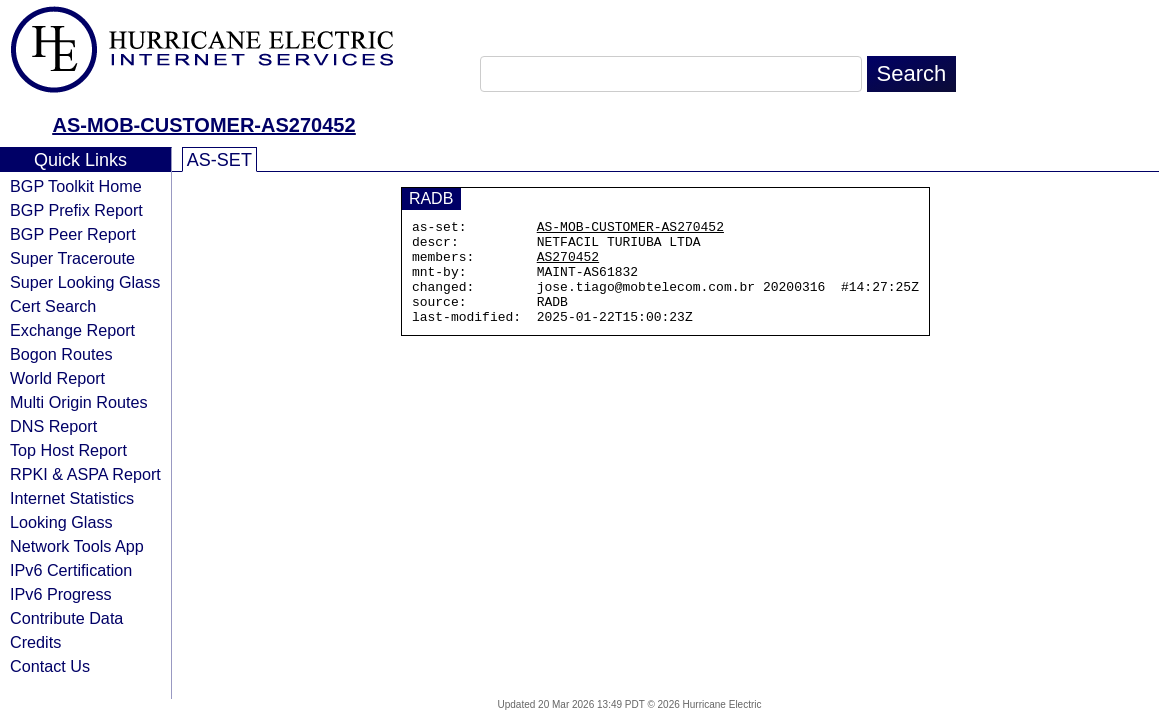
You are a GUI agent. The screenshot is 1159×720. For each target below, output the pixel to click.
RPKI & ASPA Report (85, 474)
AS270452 (568, 265)
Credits (35, 642)
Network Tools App (77, 546)
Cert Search (53, 306)
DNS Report (53, 426)
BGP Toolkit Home (76, 186)
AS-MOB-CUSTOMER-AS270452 (203, 125)
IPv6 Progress (61, 594)
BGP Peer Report (73, 234)
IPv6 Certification (71, 570)
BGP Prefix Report (76, 210)
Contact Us (50, 666)
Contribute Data (66, 618)
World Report (57, 378)
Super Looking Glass (85, 282)
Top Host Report (68, 450)
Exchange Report (72, 330)
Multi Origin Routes (79, 402)
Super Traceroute (72, 258)
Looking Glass (61, 522)
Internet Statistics (72, 498)
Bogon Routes (61, 354)
